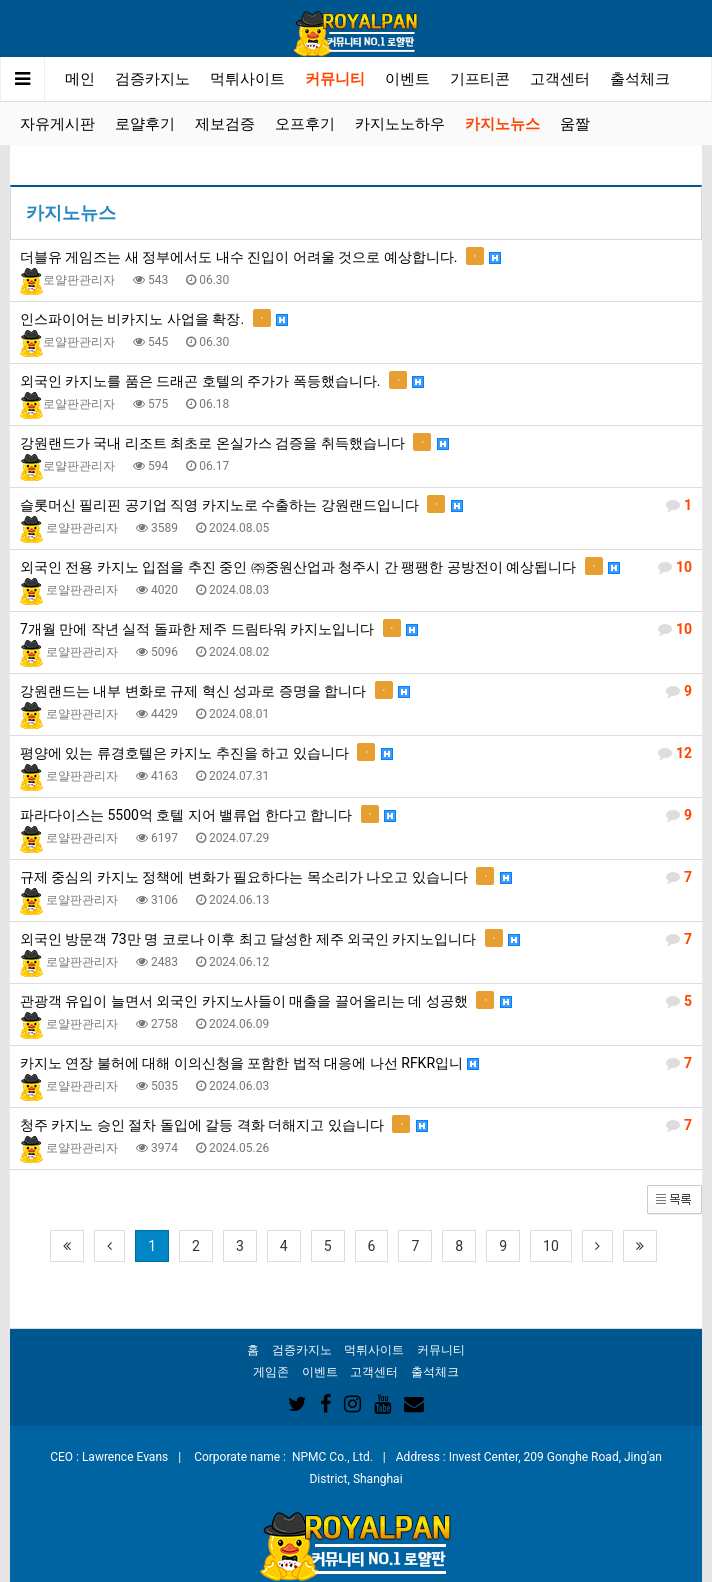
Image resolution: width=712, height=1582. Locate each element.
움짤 (575, 124)
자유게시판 (57, 124)
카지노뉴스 (502, 124)
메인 (80, 79)
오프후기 (305, 124)
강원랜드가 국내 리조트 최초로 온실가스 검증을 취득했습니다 (234, 442)
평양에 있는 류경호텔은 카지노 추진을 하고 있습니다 (356, 753)
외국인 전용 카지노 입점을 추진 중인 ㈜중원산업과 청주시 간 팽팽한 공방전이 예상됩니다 (356, 567)
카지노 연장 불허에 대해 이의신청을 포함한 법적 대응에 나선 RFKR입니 (356, 1063)
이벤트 (407, 79)
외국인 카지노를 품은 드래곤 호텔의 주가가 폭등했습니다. (222, 380)
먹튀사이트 (247, 79)
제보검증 (225, 124)
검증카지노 (152, 79)
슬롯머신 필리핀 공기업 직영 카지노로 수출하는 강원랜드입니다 (356, 505)
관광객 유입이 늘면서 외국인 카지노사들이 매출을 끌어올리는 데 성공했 (356, 1001)
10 (551, 1246)
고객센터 (560, 79)
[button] (674, 1198)
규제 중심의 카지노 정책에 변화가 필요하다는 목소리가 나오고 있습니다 (356, 877)
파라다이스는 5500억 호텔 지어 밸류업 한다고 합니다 (356, 815)
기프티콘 (480, 79)
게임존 (271, 1372)
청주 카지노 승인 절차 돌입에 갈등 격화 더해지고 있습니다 (356, 1125)
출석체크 (640, 79)
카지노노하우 (400, 124)
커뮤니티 (335, 79)
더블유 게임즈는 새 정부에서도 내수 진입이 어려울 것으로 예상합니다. (260, 256)
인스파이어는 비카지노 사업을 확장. (154, 318)
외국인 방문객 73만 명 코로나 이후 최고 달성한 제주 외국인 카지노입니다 (356, 939)
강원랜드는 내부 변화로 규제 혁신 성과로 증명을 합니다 (356, 691)
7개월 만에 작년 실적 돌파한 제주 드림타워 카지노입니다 (356, 629)
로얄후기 (145, 124)
